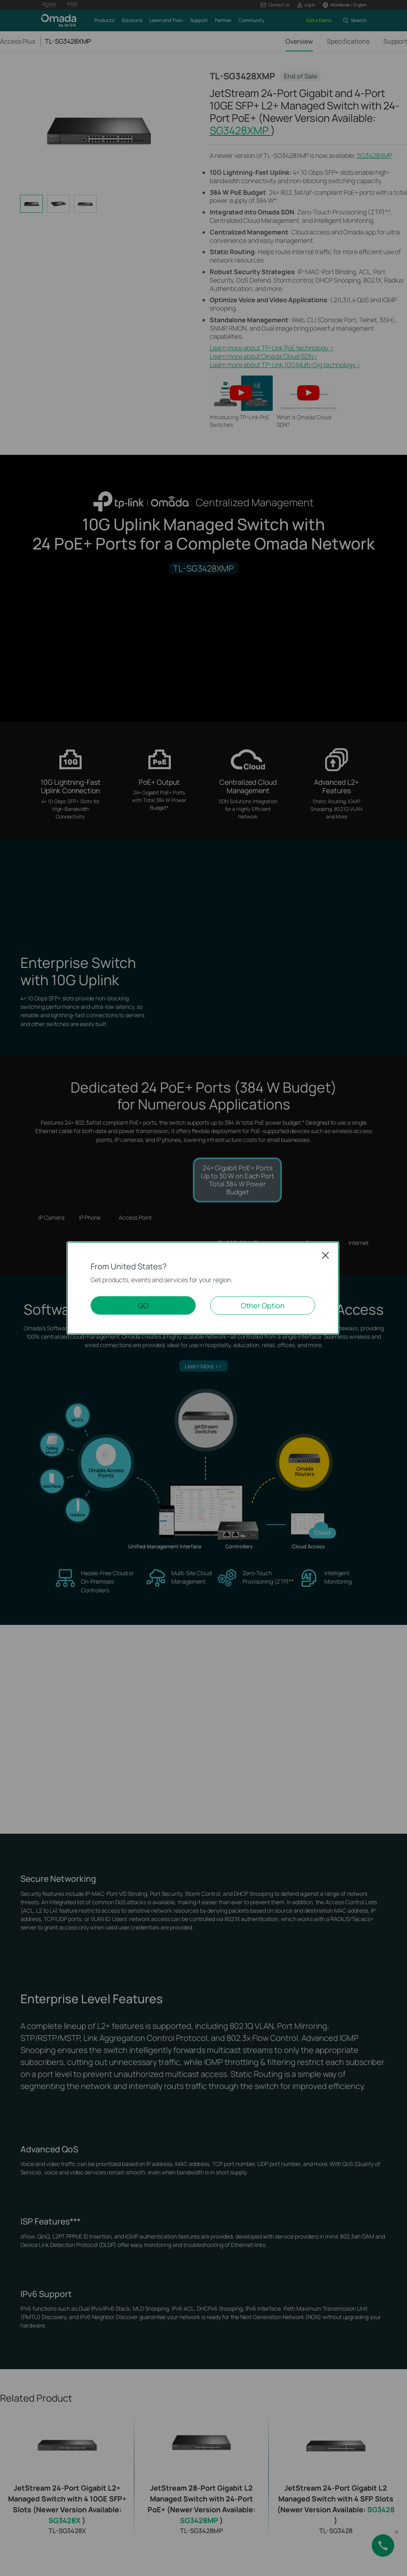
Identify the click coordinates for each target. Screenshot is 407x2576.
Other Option (263, 1305)
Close (326, 1255)
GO (143, 1305)
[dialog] (203, 1288)
